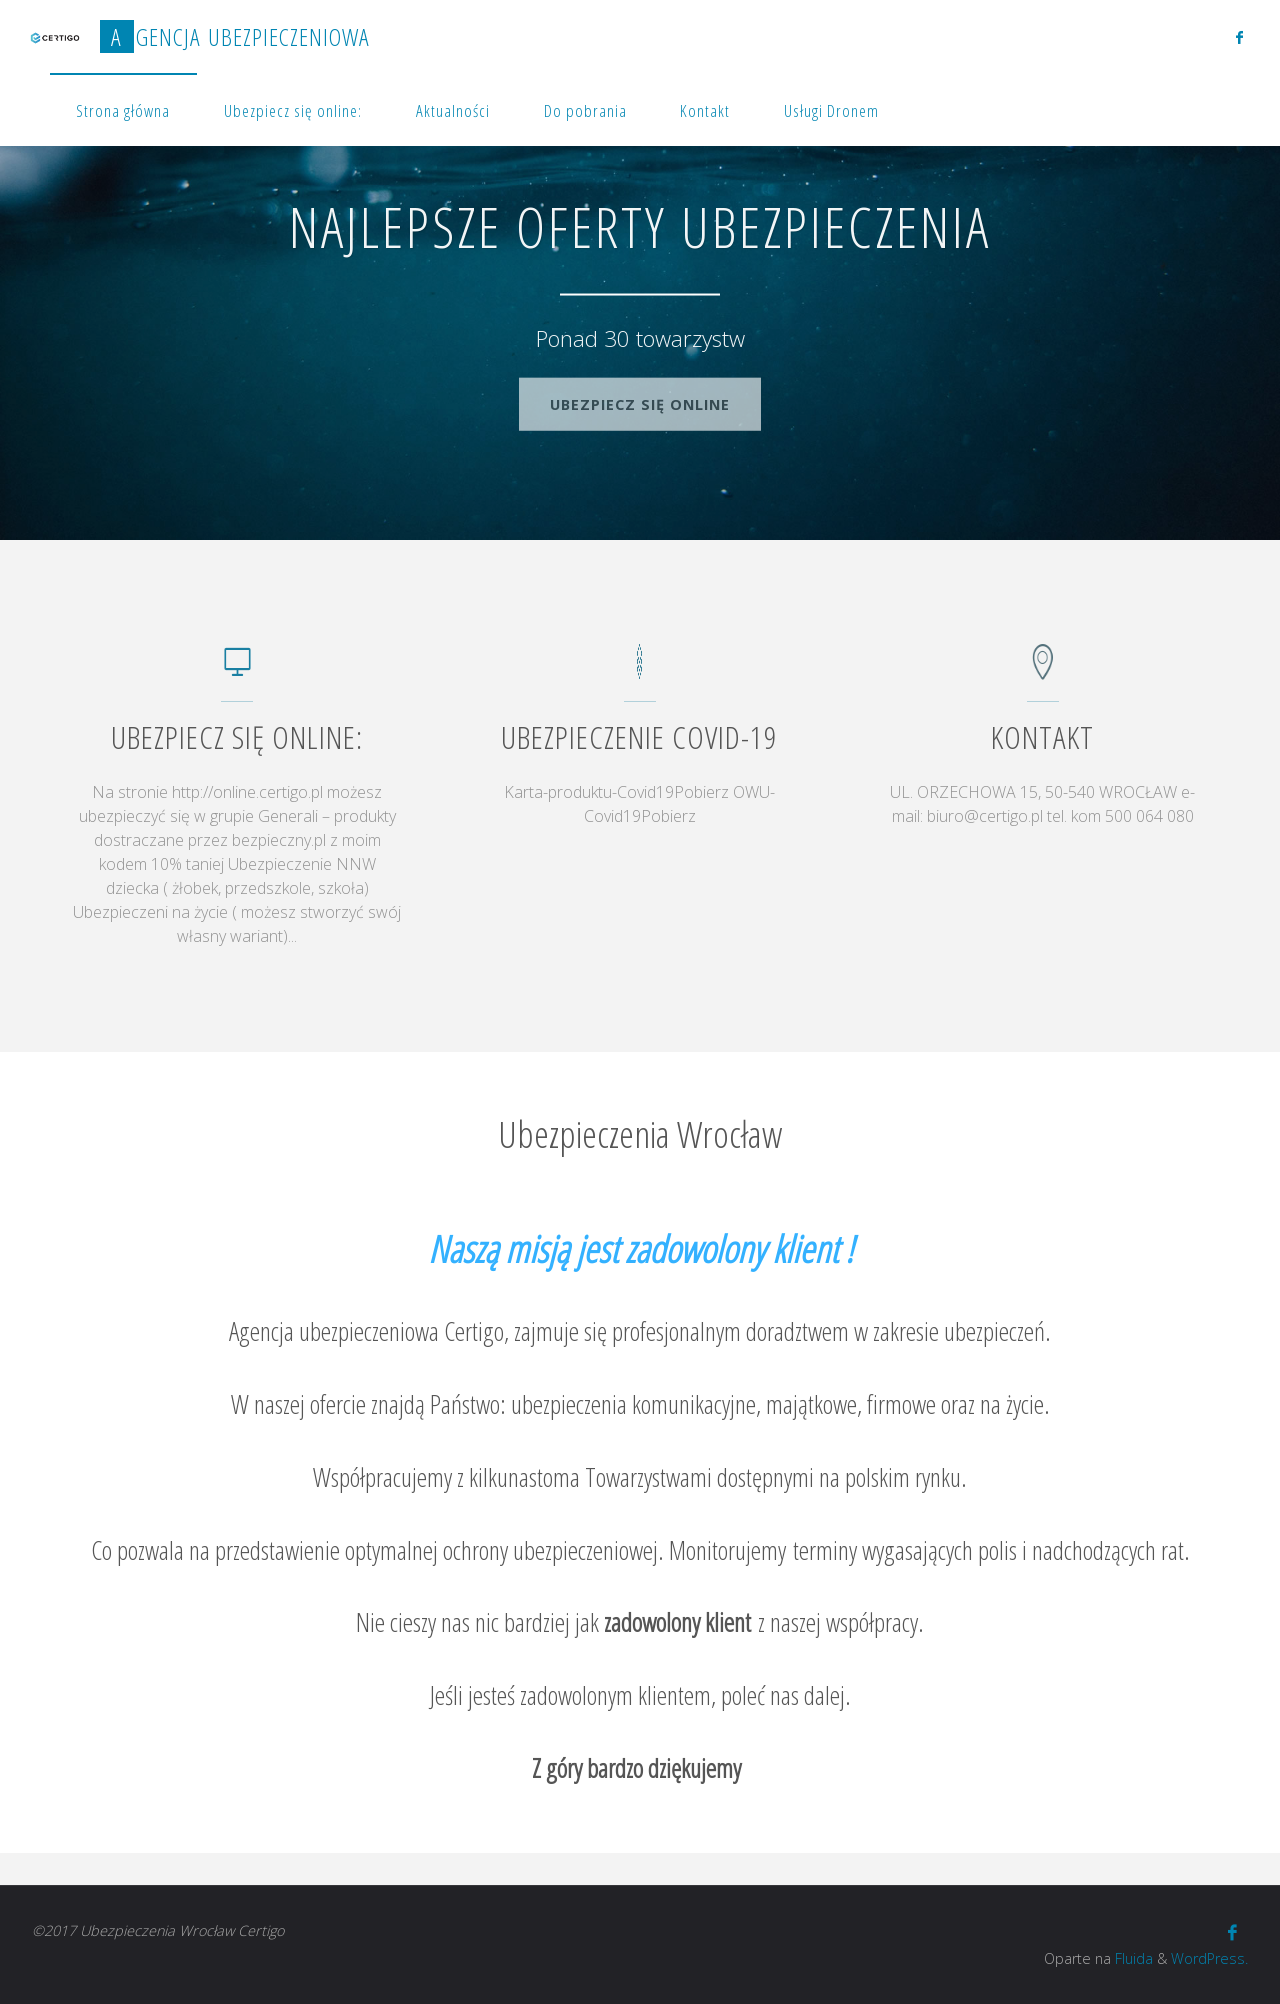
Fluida (1132, 1958)
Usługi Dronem (831, 110)
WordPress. (1209, 1958)
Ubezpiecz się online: (293, 110)
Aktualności (453, 110)
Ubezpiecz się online (640, 398)
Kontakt (705, 110)
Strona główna (123, 110)
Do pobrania (585, 110)
